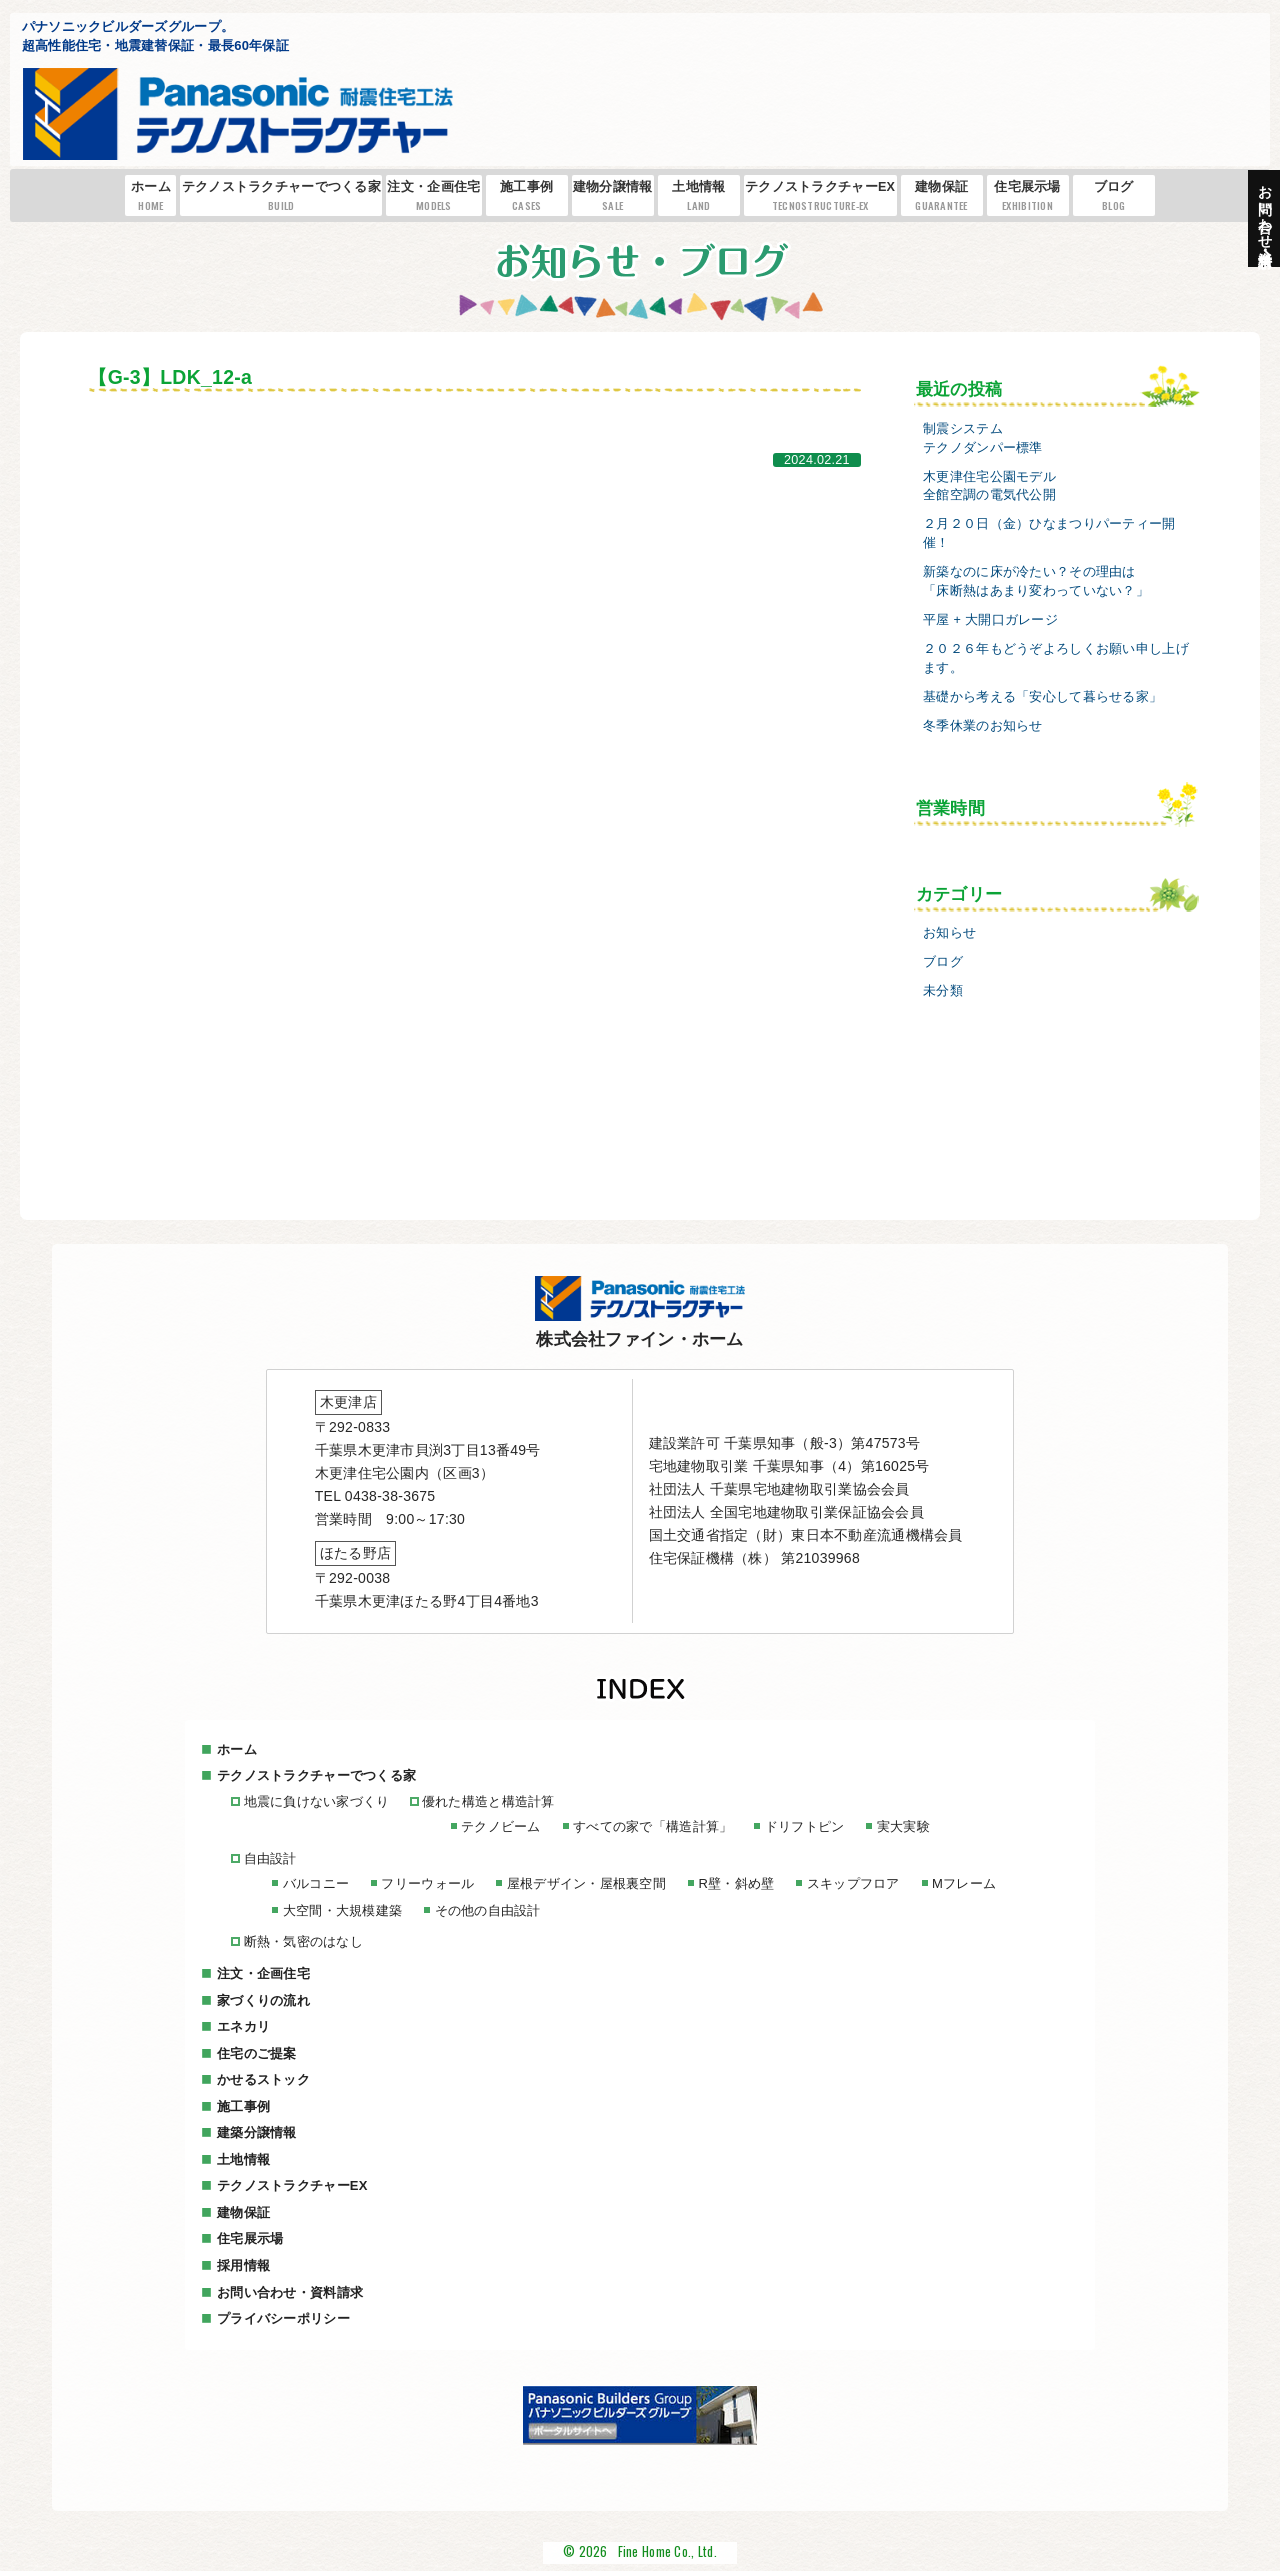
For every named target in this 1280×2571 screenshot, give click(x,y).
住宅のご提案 (257, 2052)
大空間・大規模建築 (342, 1910)
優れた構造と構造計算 (487, 1801)
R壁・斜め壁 (735, 1883)
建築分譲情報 (257, 2132)
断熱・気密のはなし (303, 1941)
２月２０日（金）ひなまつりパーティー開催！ (1049, 533)
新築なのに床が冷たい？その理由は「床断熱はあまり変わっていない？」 (1036, 581)
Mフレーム (962, 1883)
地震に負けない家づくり (316, 1801)
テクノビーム (500, 1826)
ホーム (151, 196)
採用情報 (243, 2264)
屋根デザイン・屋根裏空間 (585, 1883)
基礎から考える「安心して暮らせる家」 (1042, 697)
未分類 (943, 991)
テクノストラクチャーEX (820, 196)
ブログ (1114, 196)
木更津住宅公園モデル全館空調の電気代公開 (989, 486)
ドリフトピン (804, 1826)
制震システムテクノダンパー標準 (983, 438)
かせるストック (263, 2079)
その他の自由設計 (487, 1910)
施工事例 (527, 196)
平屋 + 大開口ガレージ (990, 620)
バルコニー (315, 1883)
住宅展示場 (1028, 196)
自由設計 (269, 1858)
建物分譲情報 (613, 196)
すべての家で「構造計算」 (651, 1826)
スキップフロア (851, 1883)
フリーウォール (427, 1883)
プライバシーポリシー (283, 2317)
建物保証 (942, 196)
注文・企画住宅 (433, 196)
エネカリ (243, 2026)
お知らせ (949, 933)
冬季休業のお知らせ (983, 726)
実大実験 (901, 1826)
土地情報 (699, 196)
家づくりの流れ (263, 1999)
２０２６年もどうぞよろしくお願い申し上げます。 (1056, 658)
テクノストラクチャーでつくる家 (281, 196)
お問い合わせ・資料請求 (290, 2291)
